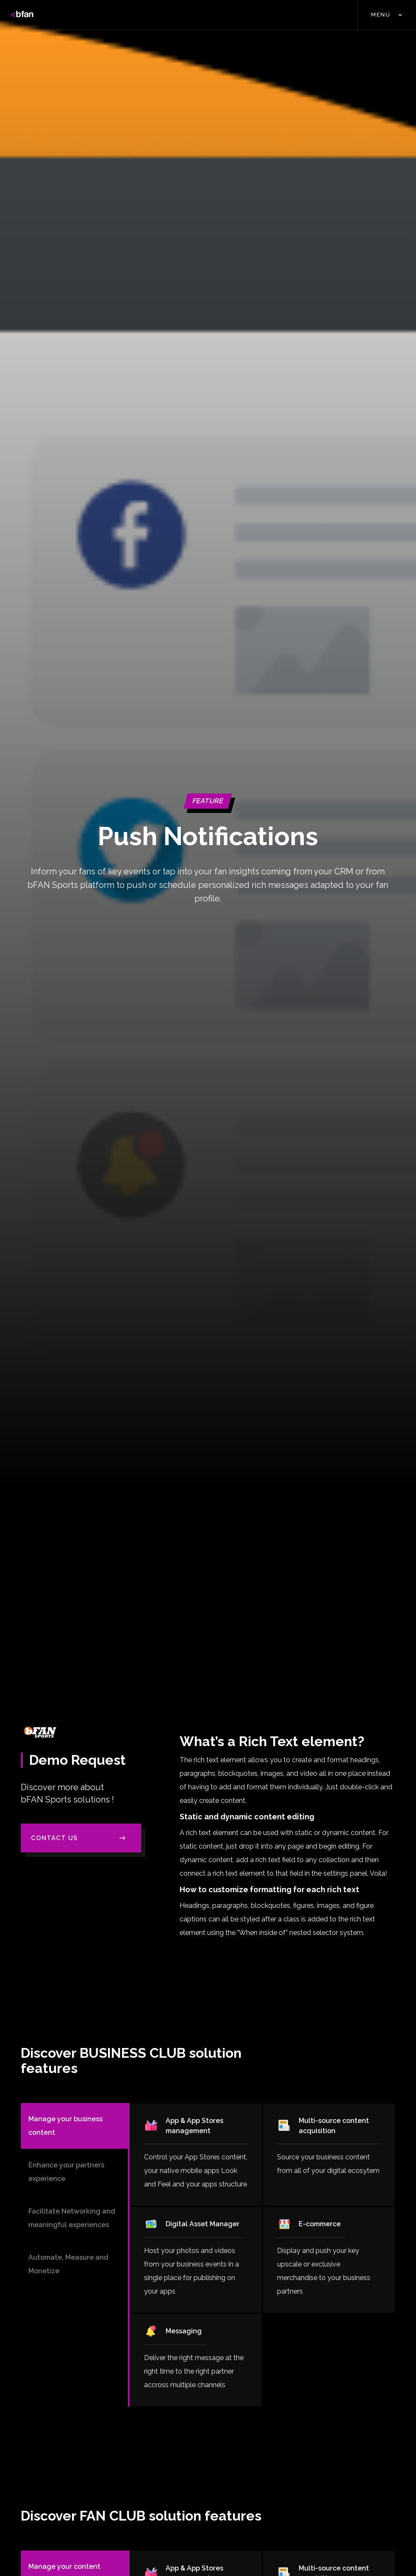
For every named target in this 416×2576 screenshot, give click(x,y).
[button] (386, 15)
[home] (22, 15)
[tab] (74, 2126)
